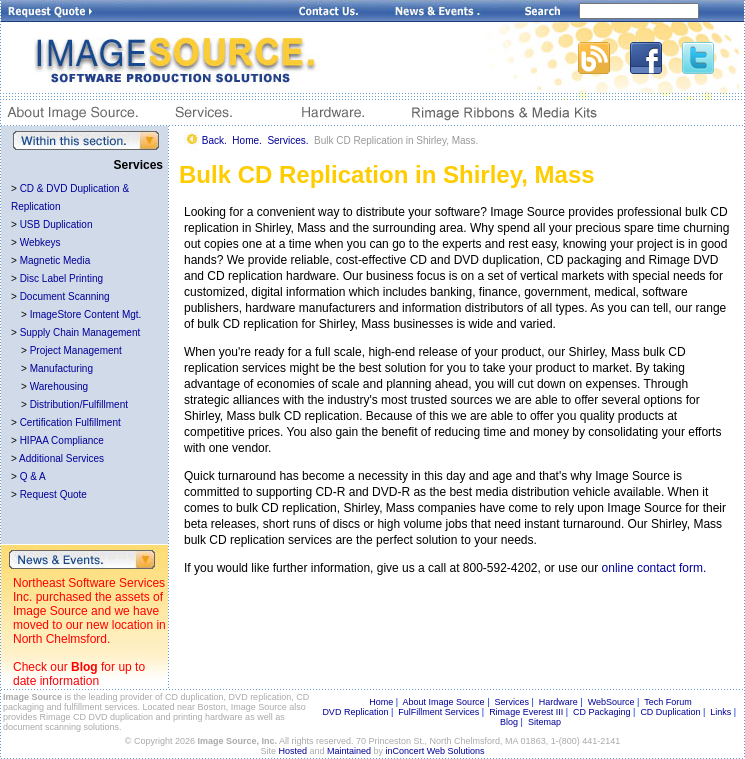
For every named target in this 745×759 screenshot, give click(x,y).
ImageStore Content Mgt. (86, 314)
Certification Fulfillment (70, 422)
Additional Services (61, 458)
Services (511, 702)
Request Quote (53, 494)
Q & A (33, 476)
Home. (246, 140)
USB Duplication (56, 224)
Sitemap (544, 722)
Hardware (558, 702)
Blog (84, 667)
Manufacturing (61, 368)
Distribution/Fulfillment (79, 404)
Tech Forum (668, 702)
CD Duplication (670, 712)
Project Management (76, 350)
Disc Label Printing (61, 278)
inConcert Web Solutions (435, 751)
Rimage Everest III (526, 712)
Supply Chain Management (80, 332)
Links (720, 712)
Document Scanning (65, 296)
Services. (287, 140)
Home (381, 702)
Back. (214, 140)
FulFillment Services (438, 712)
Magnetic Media (55, 260)
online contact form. (654, 568)
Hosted (293, 751)
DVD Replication (355, 712)
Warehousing (59, 386)
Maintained (349, 751)
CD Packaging (602, 712)
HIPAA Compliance (62, 440)
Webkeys (40, 242)
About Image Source (444, 702)
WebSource (611, 702)
